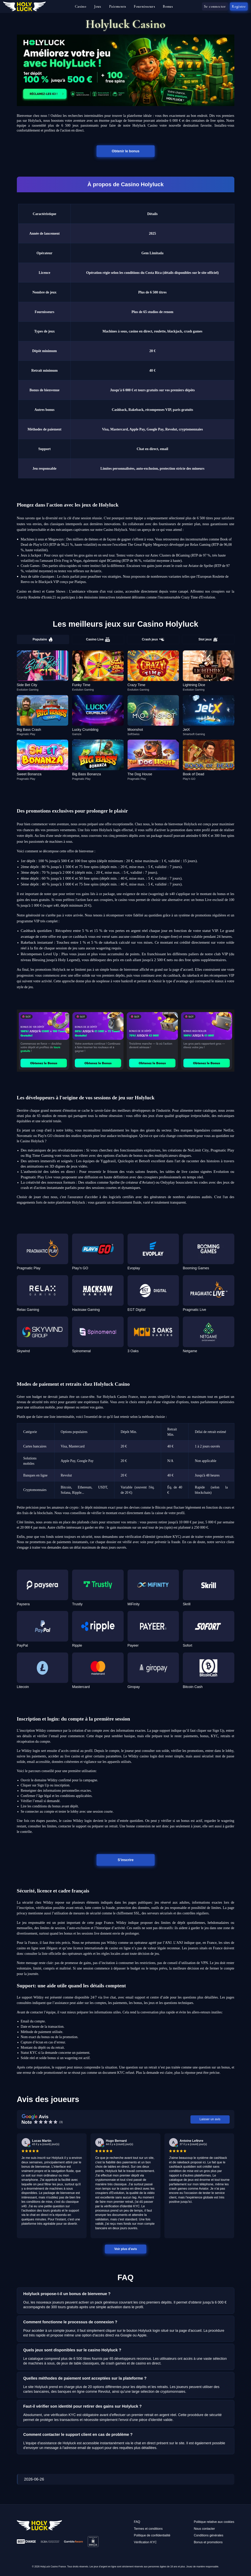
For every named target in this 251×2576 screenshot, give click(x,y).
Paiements (117, 6)
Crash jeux (153, 639)
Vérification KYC (145, 2542)
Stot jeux (208, 639)
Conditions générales (208, 2535)
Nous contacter (204, 2528)
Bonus (168, 6)
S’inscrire (125, 1860)
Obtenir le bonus (125, 151)
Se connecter (215, 6)
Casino (80, 6)
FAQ (137, 2521)
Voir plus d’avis (125, 2249)
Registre (239, 6)
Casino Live (98, 639)
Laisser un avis (209, 2119)
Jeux (97, 6)
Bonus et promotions (208, 2542)
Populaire (43, 639)
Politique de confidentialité (152, 2535)
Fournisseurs (144, 6)
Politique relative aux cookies (214, 2521)
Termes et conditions (148, 2528)
